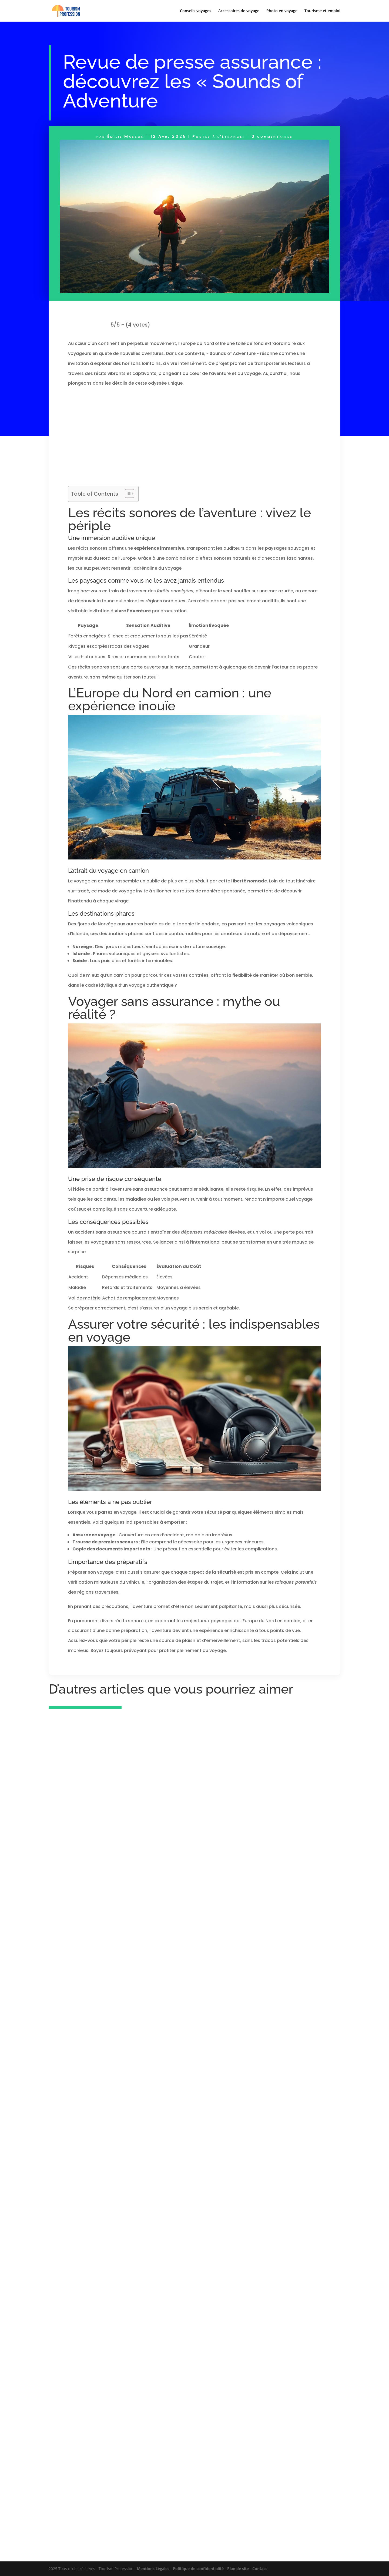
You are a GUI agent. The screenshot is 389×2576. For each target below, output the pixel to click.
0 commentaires (272, 136)
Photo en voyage (281, 11)
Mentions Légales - (155, 2568)
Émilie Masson (126, 136)
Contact (259, 2568)
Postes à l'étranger (219, 136)
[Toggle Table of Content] (127, 493)
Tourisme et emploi (322, 11)
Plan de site (238, 2568)
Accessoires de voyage (238, 11)
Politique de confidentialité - (200, 2568)
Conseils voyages (195, 11)
